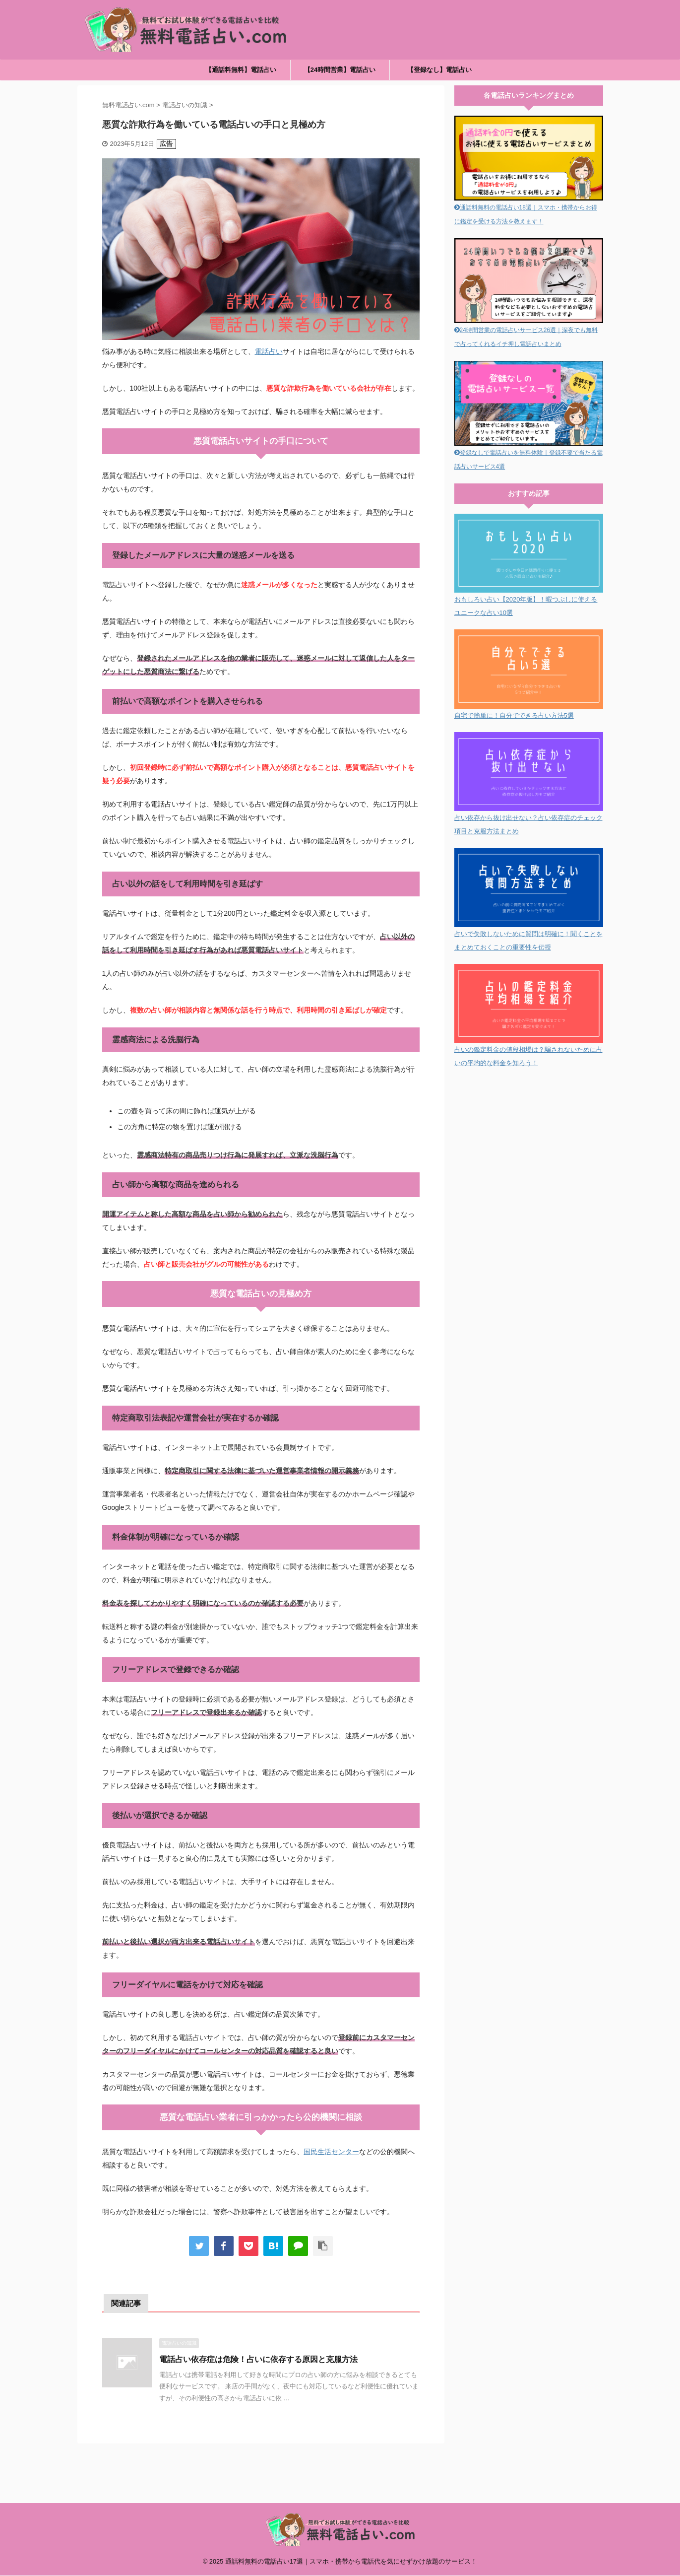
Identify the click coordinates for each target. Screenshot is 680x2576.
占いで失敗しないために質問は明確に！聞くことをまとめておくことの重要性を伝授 (528, 934)
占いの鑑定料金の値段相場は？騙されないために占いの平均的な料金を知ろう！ (528, 1049)
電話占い (269, 351)
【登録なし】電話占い (439, 69)
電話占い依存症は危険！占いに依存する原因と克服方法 (258, 2359)
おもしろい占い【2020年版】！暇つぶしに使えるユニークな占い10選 (528, 599)
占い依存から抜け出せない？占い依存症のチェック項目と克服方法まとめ (528, 818)
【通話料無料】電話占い (240, 69)
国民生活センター (331, 2152)
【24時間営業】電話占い (339, 69)
